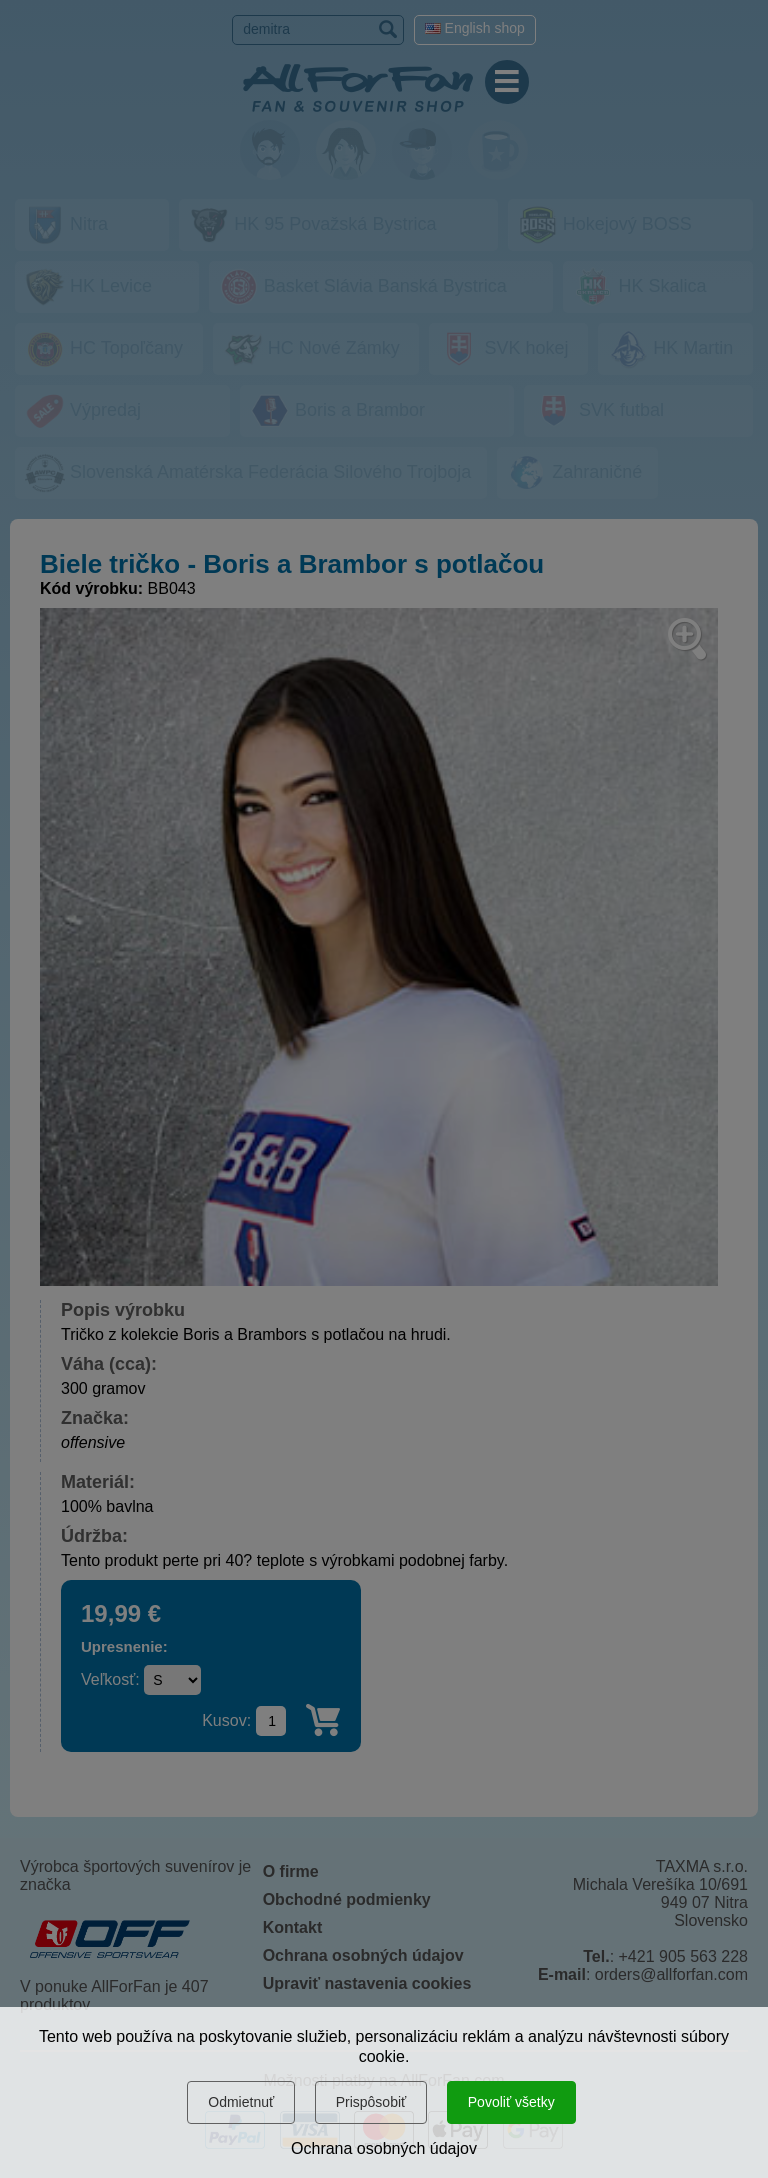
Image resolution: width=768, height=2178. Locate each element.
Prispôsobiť (371, 2102)
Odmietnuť (241, 2102)
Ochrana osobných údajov (384, 2148)
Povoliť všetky (511, 2102)
